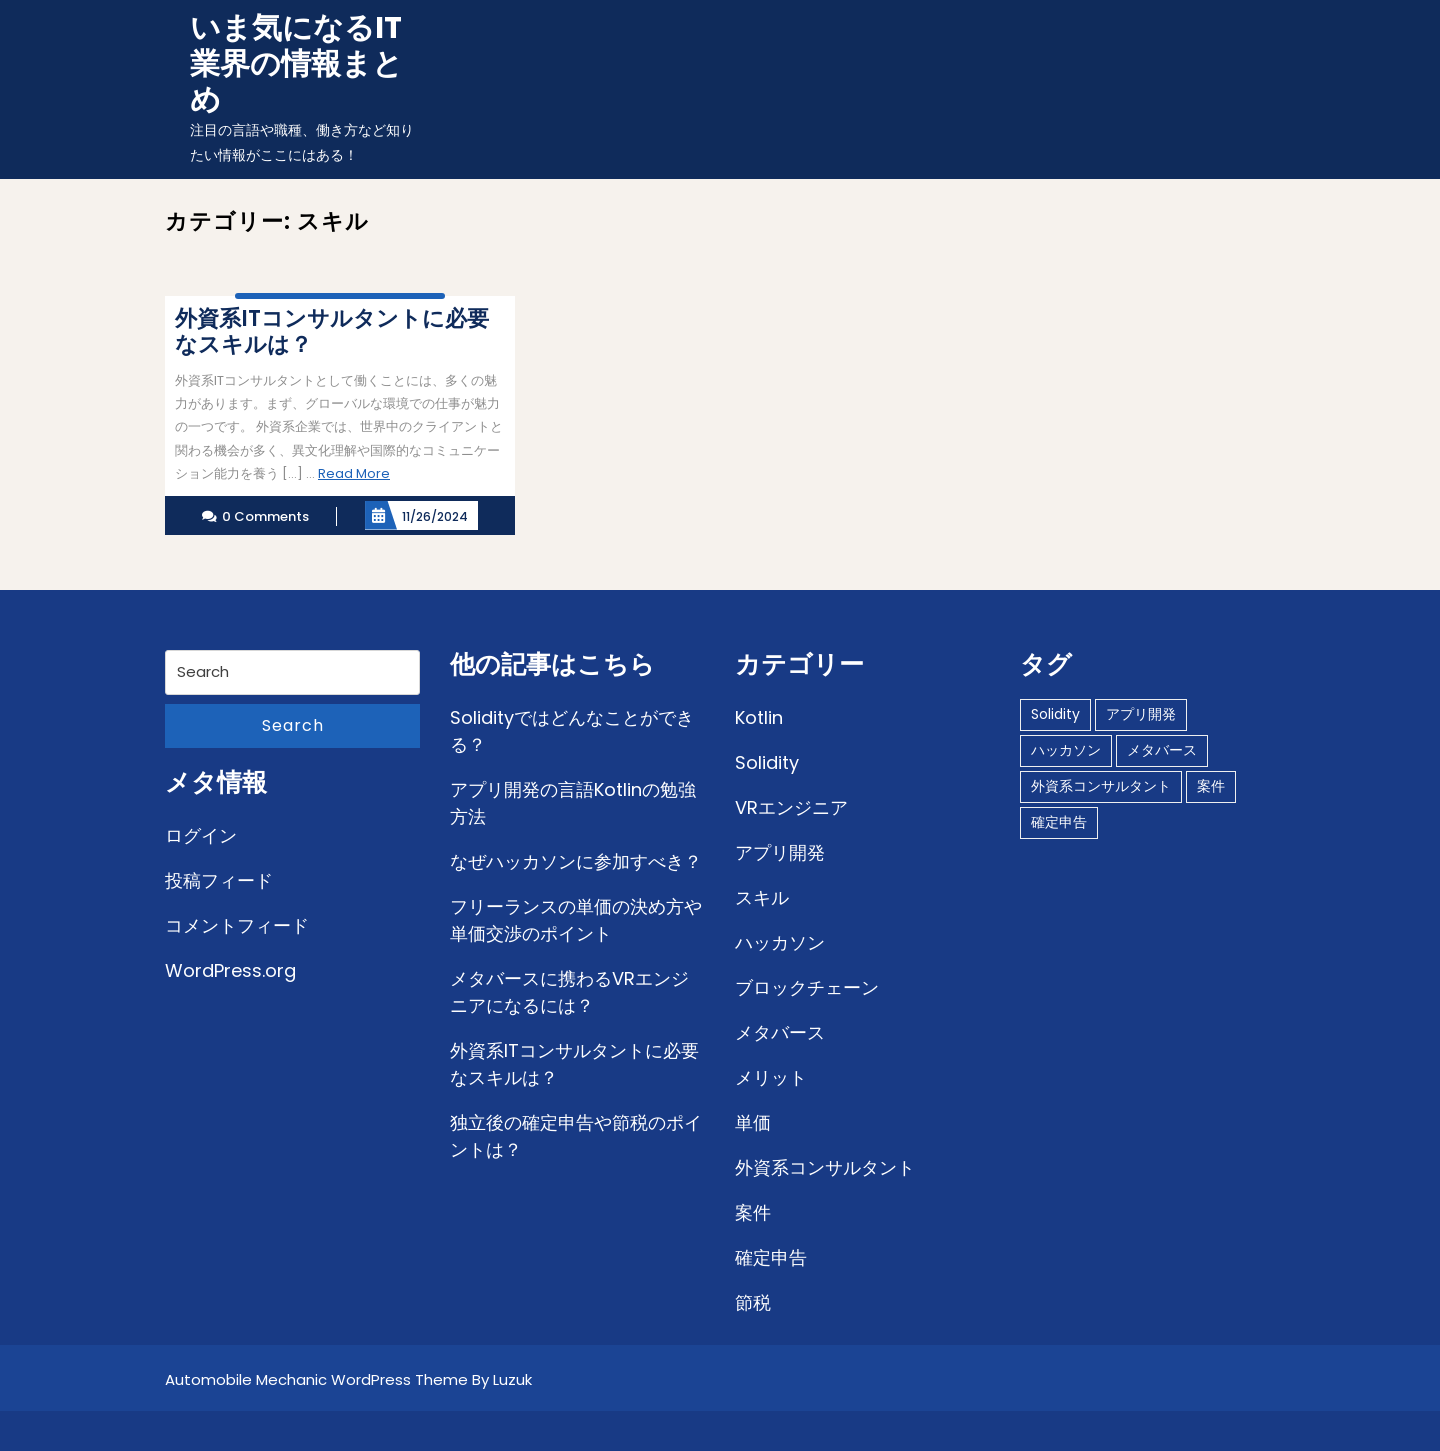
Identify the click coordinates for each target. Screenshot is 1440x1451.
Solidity (767, 762)
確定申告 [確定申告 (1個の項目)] (1059, 822)
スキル (762, 897)
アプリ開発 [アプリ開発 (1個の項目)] (1141, 714)
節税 (753, 1302)
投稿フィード (219, 880)
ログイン (201, 835)
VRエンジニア (791, 807)
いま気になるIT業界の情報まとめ (296, 64)
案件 (753, 1212)
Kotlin (759, 717)
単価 (753, 1122)
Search (293, 725)
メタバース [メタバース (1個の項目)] (1162, 750)
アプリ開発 (780, 852)
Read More (354, 473)
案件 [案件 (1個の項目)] (1211, 786)
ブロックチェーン (807, 987)
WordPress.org (230, 970)
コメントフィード (237, 925)
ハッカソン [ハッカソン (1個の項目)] (1066, 750)
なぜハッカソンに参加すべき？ (576, 861)
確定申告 (771, 1257)
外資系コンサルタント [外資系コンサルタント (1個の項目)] (1101, 786)
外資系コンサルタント (825, 1167)
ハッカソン (780, 942)
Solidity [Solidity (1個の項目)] (1055, 714)
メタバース (780, 1032)
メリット (771, 1077)
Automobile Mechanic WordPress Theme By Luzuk (348, 1379)
